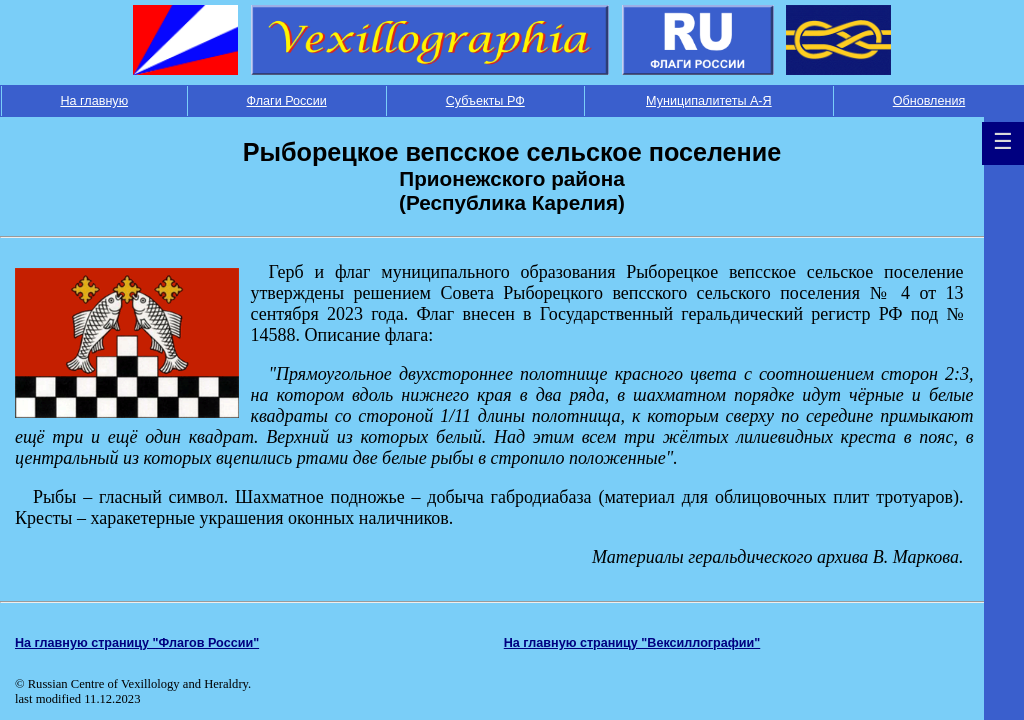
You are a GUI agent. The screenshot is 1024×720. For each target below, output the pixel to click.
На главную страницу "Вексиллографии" (632, 643)
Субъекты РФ (485, 101)
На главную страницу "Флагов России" (137, 643)
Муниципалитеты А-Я (709, 101)
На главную (94, 101)
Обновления (929, 101)
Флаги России (287, 101)
